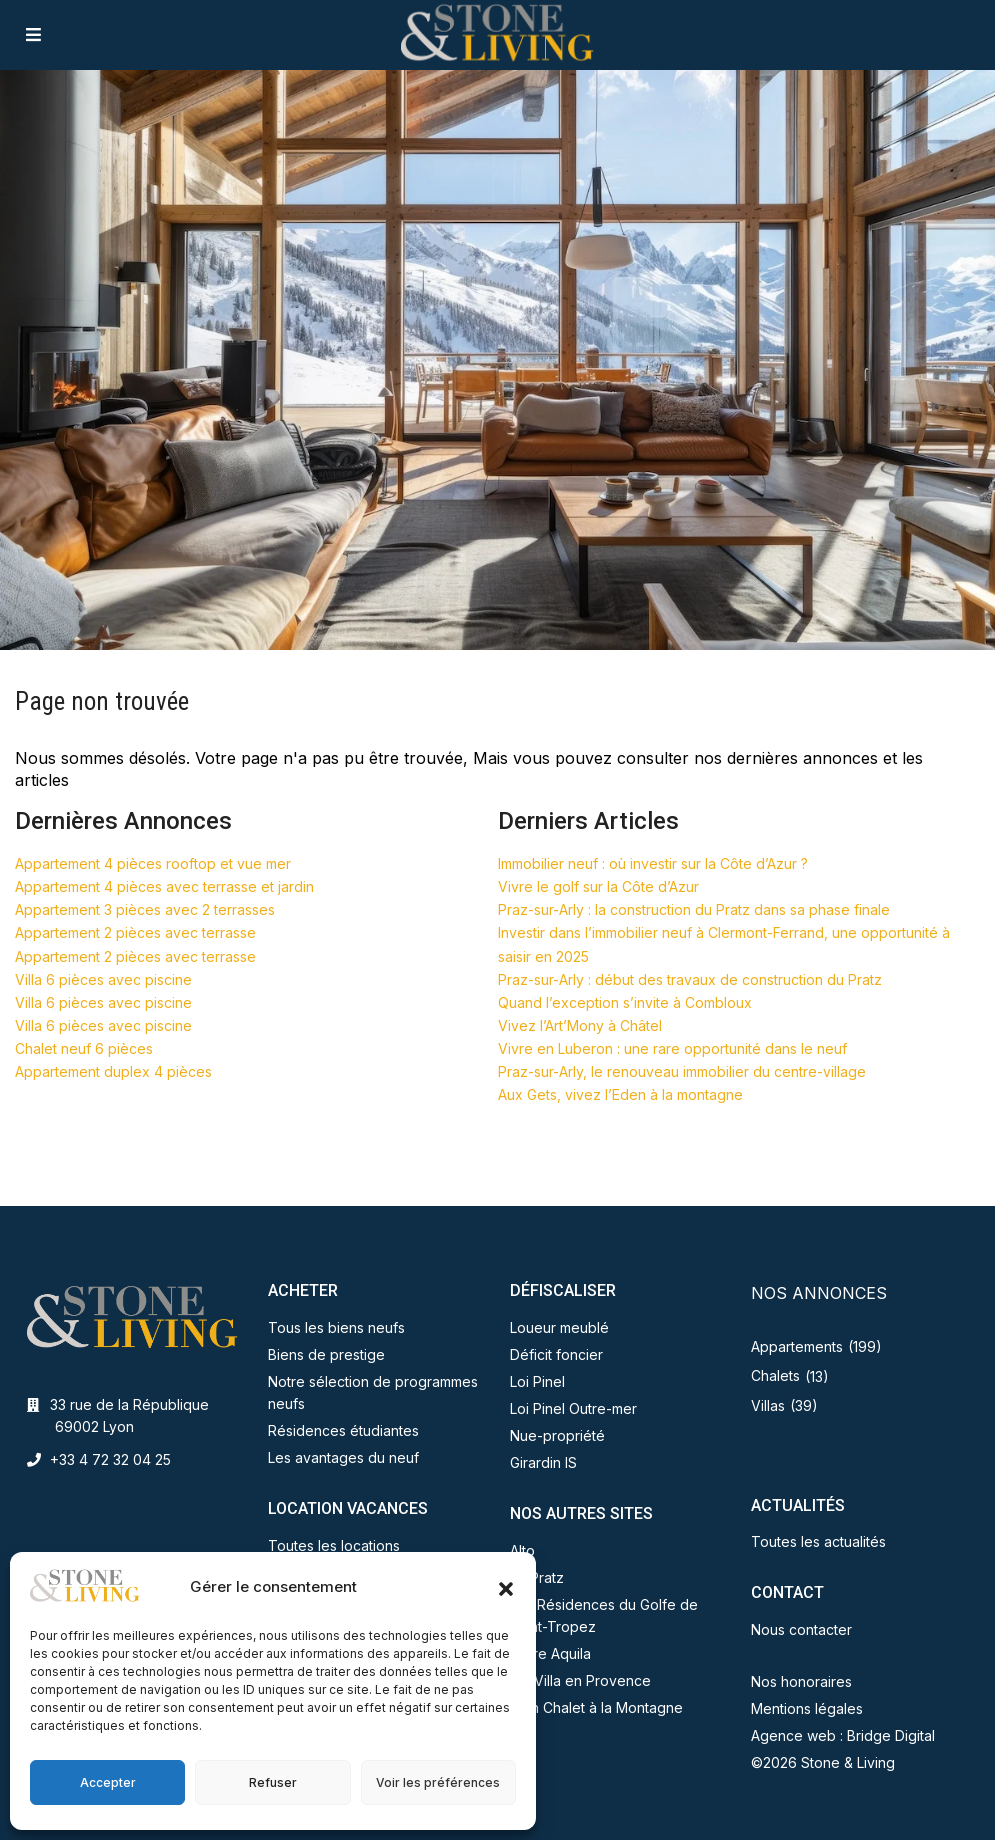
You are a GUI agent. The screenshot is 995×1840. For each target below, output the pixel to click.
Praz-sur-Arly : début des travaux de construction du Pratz (690, 979)
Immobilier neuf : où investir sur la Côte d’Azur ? (653, 863)
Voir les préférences (438, 1782)
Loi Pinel (537, 1381)
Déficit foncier (556, 1354)
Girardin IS (543, 1462)
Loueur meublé (559, 1327)
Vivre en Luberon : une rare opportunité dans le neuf (672, 1048)
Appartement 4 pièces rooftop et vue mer (153, 863)
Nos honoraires (801, 1681)
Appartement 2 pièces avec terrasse (135, 932)
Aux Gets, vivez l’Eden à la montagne (620, 1094)
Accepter (108, 1782)
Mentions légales (807, 1708)
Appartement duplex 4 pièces (113, 1071)
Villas (768, 1405)
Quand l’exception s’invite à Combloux (625, 1002)
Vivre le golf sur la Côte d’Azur (598, 886)
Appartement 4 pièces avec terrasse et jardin (164, 886)
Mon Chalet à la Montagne (596, 1707)
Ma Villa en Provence (580, 1680)
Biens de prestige (326, 1354)
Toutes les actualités (818, 1541)
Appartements (797, 1346)
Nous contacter (801, 1629)
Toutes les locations (334, 1545)
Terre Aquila (550, 1653)
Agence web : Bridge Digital (843, 1735)
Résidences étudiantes (343, 1430)
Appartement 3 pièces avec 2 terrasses (145, 909)
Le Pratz (537, 1577)
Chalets (775, 1375)
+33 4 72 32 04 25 (110, 1459)
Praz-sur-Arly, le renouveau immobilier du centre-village (682, 1071)
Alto (522, 1550)
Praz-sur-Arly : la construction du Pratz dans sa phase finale (694, 909)
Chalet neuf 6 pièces (84, 1048)
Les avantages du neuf (343, 1457)
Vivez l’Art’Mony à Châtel (580, 1025)
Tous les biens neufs (336, 1327)
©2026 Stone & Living (823, 1762)
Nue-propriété (557, 1435)
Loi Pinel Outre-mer (573, 1408)
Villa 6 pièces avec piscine (103, 979)
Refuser (273, 1782)
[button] (506, 1587)
